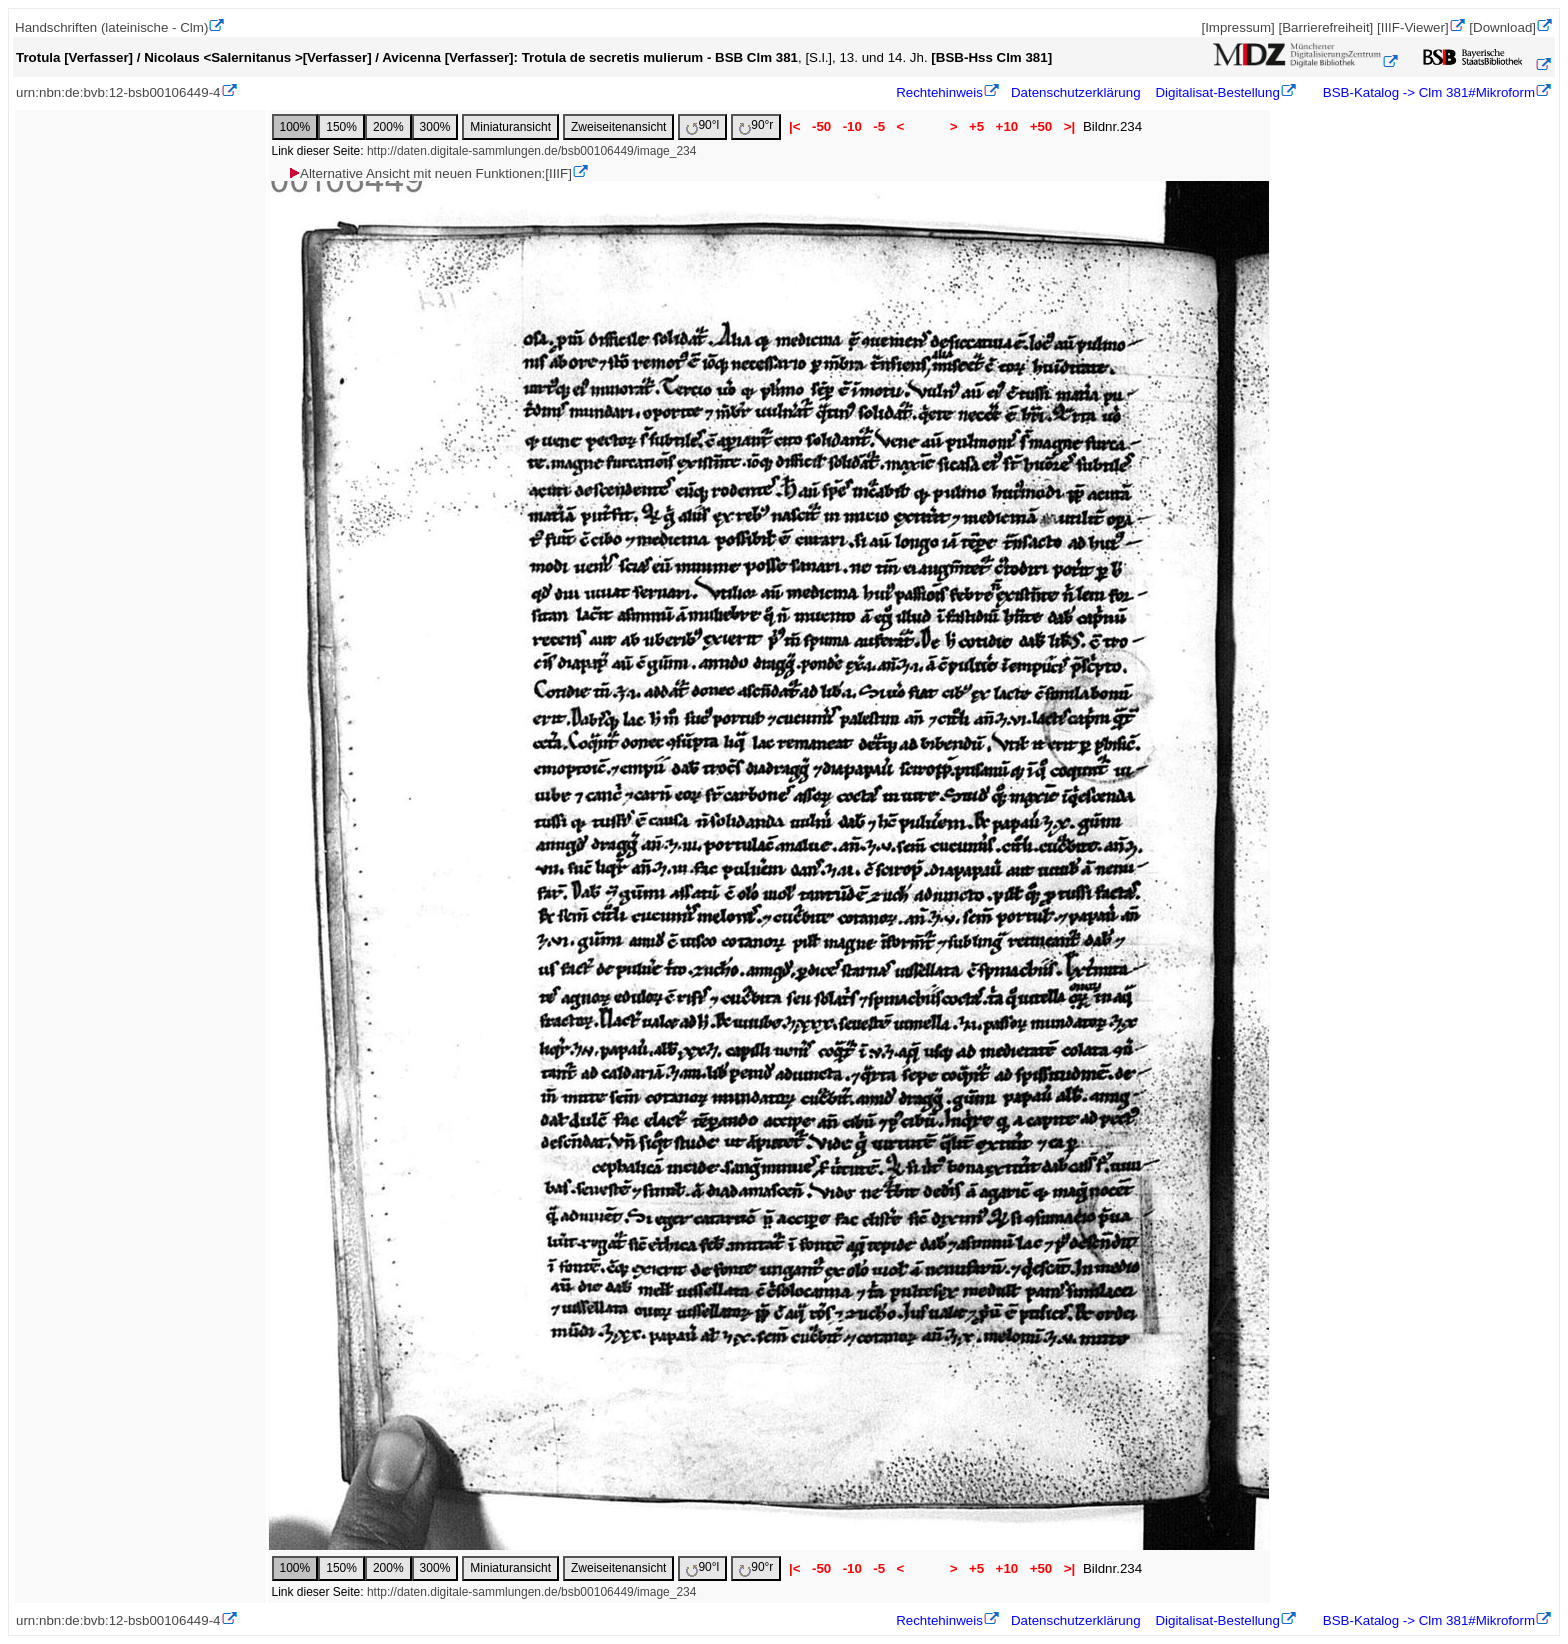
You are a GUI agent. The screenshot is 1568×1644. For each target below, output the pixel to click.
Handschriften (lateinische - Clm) (111, 27)
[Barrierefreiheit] (1325, 27)
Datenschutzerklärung (1076, 92)
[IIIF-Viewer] (1413, 27)
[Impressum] (1237, 27)
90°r (756, 126)
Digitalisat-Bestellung (1217, 92)
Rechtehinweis (939, 92)
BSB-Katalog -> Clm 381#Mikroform (1427, 92)
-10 (852, 126)
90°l (702, 126)
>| (1069, 126)
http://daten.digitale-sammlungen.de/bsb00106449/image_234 (532, 151)
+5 (976, 126)
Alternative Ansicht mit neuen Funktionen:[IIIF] (429, 173)
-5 (879, 126)
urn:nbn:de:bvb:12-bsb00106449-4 (118, 92)
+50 (1041, 126)
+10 (1007, 126)
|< (794, 126)
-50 (821, 126)
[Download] (1502, 27)
